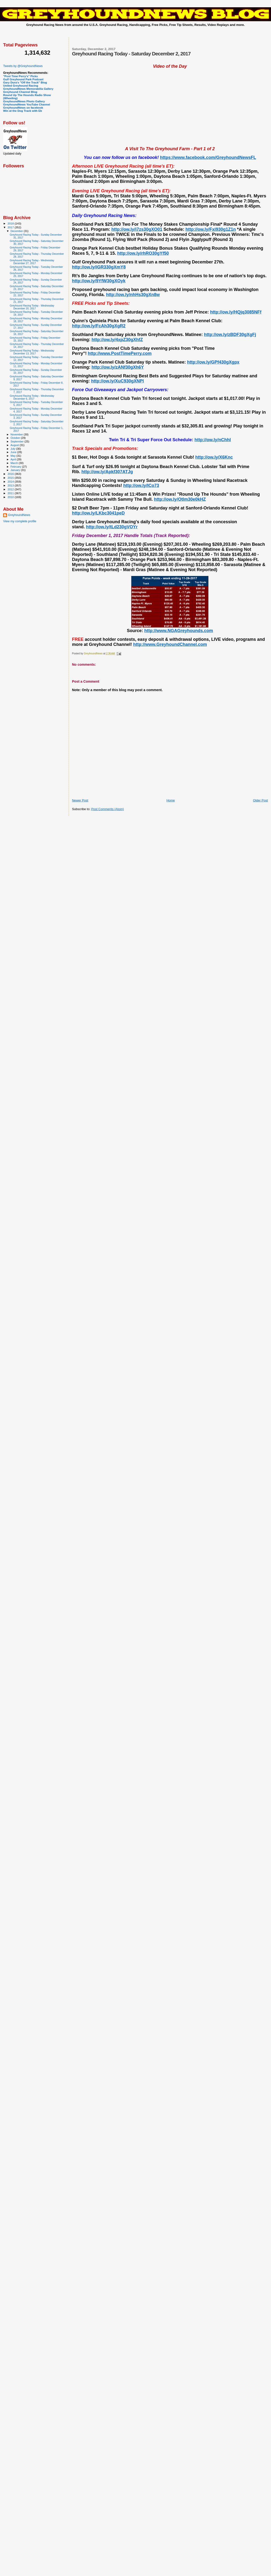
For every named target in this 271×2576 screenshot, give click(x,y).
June (14, 452)
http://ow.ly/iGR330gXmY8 (99, 267)
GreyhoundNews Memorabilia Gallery (28, 88)
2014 (11, 481)
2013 (11, 485)
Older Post (260, 800)
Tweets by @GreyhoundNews (23, 66)
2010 (11, 497)
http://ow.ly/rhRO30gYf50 (143, 253)
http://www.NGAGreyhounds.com (178, 630)
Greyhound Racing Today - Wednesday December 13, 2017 (32, 352)
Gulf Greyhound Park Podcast (23, 79)
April (14, 459)
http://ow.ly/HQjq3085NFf (235, 312)
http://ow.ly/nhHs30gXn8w (133, 294)
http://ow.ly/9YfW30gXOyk (98, 280)
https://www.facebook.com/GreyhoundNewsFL (208, 157)
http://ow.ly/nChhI (213, 439)
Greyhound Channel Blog (20, 91)
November (17, 434)
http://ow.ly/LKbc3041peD (98, 513)
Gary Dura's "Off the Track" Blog (25, 82)
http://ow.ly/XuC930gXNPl (117, 381)
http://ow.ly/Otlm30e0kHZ (180, 499)
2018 (11, 223)
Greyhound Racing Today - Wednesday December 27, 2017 (32, 262)
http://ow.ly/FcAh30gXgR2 (98, 325)
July (13, 448)
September (18, 441)
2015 (11, 477)
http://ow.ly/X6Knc (214, 457)
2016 (11, 473)
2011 (11, 493)
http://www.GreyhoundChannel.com (170, 644)
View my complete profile (19, 521)
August (15, 445)
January (16, 470)
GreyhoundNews (19, 515)
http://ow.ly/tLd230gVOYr (112, 526)
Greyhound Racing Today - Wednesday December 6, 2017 (32, 397)
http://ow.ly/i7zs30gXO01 (136, 229)
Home (170, 800)
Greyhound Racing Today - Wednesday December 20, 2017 (32, 307)
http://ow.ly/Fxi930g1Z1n (210, 229)
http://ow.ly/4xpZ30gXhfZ (117, 339)
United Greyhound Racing (20, 85)
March (15, 463)
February (16, 466)
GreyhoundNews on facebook (23, 107)
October (16, 437)
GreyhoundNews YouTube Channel (26, 104)
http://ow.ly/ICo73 (141, 485)
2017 (11, 227)
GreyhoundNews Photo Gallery (24, 101)
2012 (11, 489)
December (17, 231)
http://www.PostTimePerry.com (120, 353)
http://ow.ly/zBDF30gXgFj (230, 334)
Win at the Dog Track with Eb (22, 110)
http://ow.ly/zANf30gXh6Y (118, 367)
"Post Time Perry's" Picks (20, 76)
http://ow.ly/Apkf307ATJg (107, 471)
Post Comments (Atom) (107, 809)
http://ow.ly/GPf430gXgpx (213, 362)
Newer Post (80, 800)
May (13, 455)
